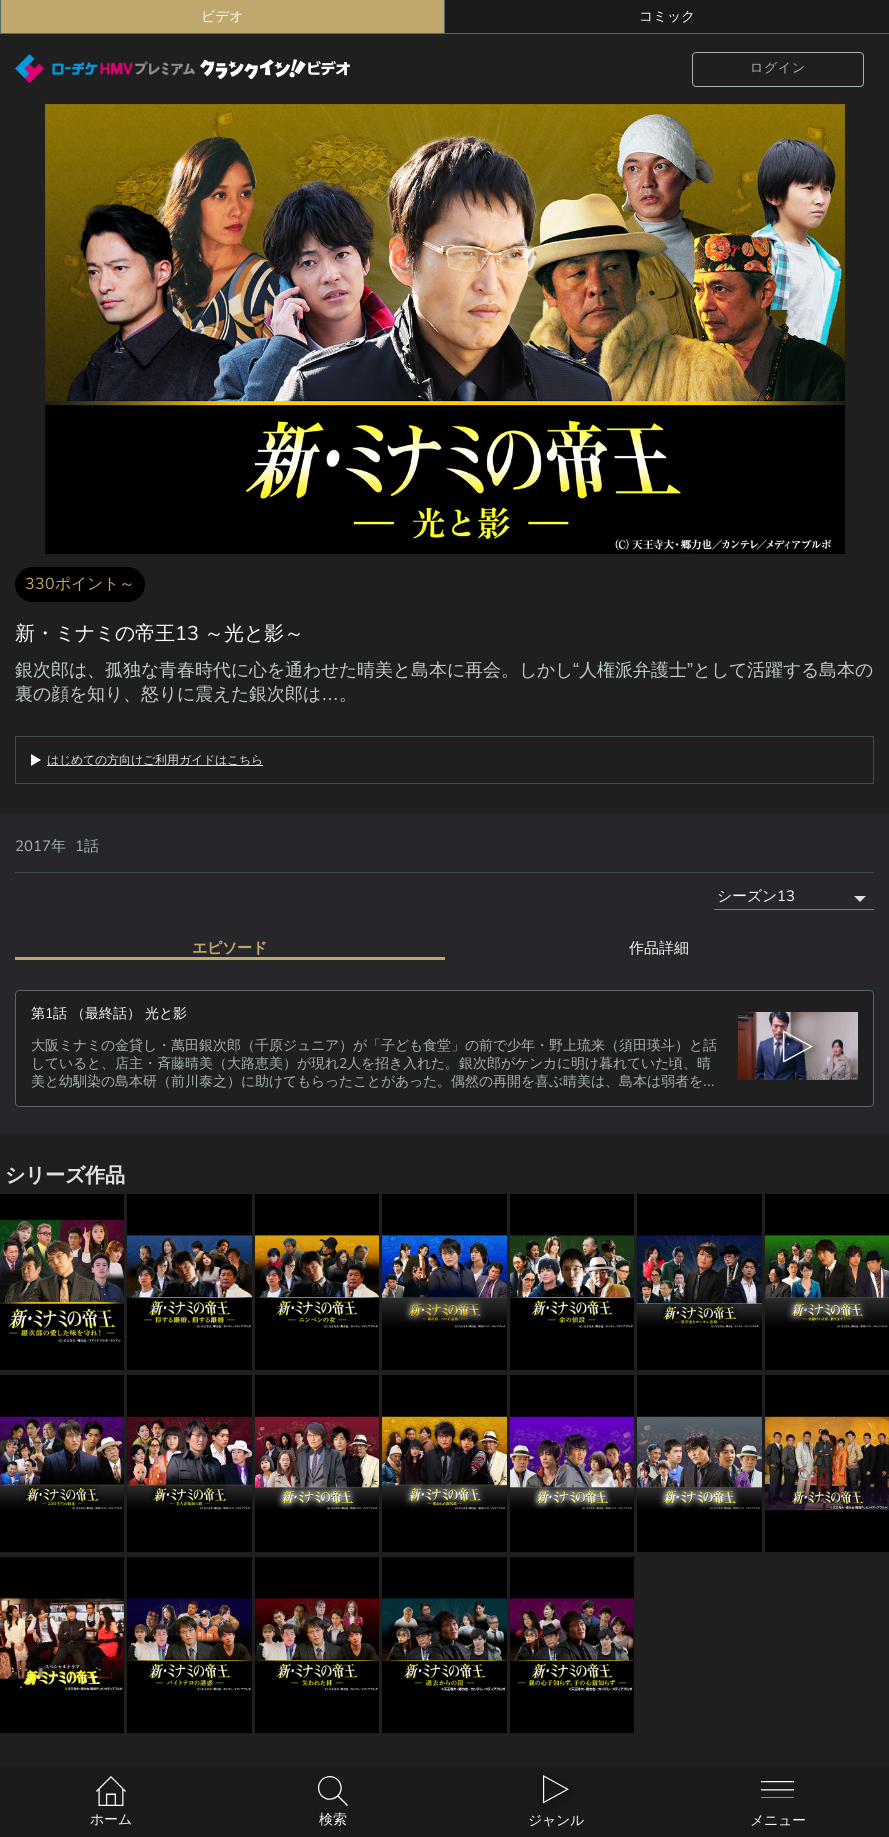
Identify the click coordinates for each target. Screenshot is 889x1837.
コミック (667, 16)
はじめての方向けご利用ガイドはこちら (155, 760)
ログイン (778, 68)
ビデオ (222, 16)
